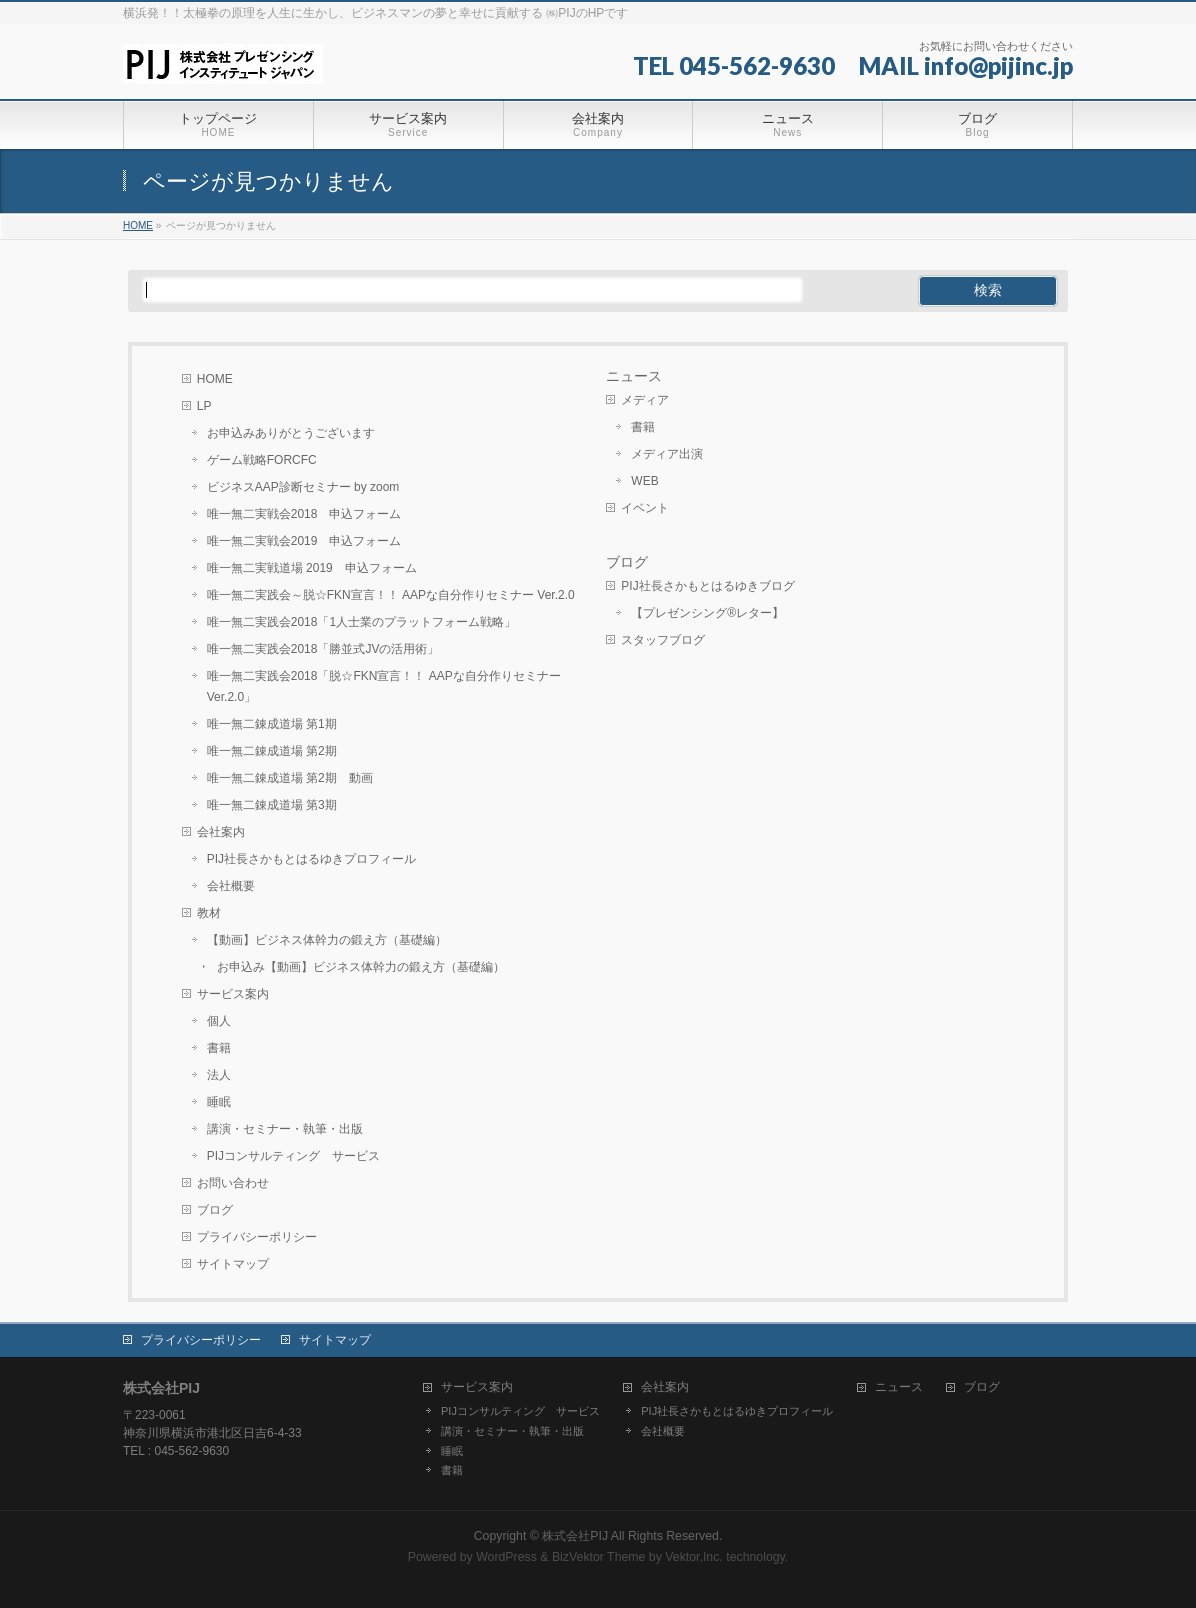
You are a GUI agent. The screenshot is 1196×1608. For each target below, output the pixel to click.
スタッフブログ (663, 640)
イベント (645, 508)
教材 (209, 913)
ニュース (634, 376)
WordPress (506, 1557)
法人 (219, 1075)
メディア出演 (667, 454)
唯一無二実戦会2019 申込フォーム (304, 541)
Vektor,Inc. (694, 1557)
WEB (644, 481)
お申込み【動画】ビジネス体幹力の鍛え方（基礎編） (361, 967)
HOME (215, 379)
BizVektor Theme (599, 1557)
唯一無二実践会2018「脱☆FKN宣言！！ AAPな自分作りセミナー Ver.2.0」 (384, 686)
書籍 (219, 1048)
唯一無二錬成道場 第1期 (272, 724)
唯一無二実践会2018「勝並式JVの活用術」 (323, 649)
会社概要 (231, 886)
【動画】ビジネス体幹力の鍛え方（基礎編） (327, 940)
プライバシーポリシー (257, 1237)
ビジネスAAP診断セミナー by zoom (303, 487)
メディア (645, 400)
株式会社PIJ (575, 1536)
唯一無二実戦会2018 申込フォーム (304, 514)
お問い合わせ (233, 1183)
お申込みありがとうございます (291, 433)
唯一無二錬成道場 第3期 (272, 805)
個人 (219, 1021)
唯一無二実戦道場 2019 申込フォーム (312, 568)
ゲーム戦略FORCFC (262, 460)
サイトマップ (233, 1264)
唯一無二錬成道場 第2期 (272, 751)
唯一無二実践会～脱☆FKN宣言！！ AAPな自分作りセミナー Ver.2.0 (391, 595)
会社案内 (221, 832)
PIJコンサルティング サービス (293, 1156)
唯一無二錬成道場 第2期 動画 (290, 778)
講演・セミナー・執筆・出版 (285, 1129)
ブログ (215, 1210)
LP (204, 406)
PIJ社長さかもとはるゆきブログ (707, 586)
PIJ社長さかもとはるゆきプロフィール (311, 859)
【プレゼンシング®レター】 (707, 613)
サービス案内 (233, 994)
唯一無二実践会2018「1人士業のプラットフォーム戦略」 (361, 622)
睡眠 (219, 1102)
